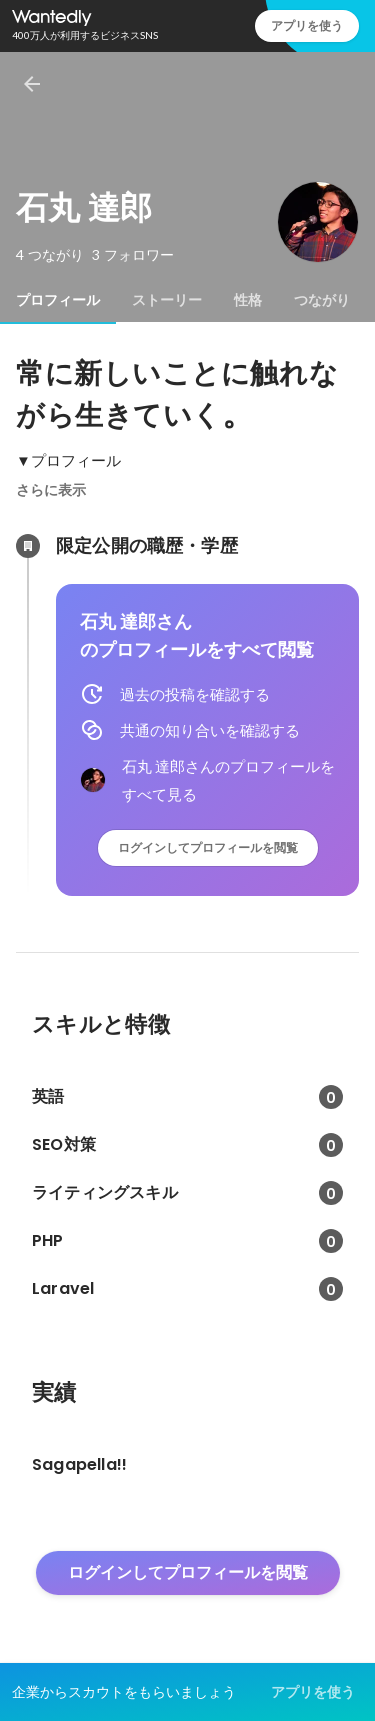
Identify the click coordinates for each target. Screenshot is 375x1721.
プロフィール (58, 300)
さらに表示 (51, 490)
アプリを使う (307, 25)
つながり (322, 300)
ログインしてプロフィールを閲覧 (208, 847)
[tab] (58, 300)
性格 (248, 300)
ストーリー (167, 300)
